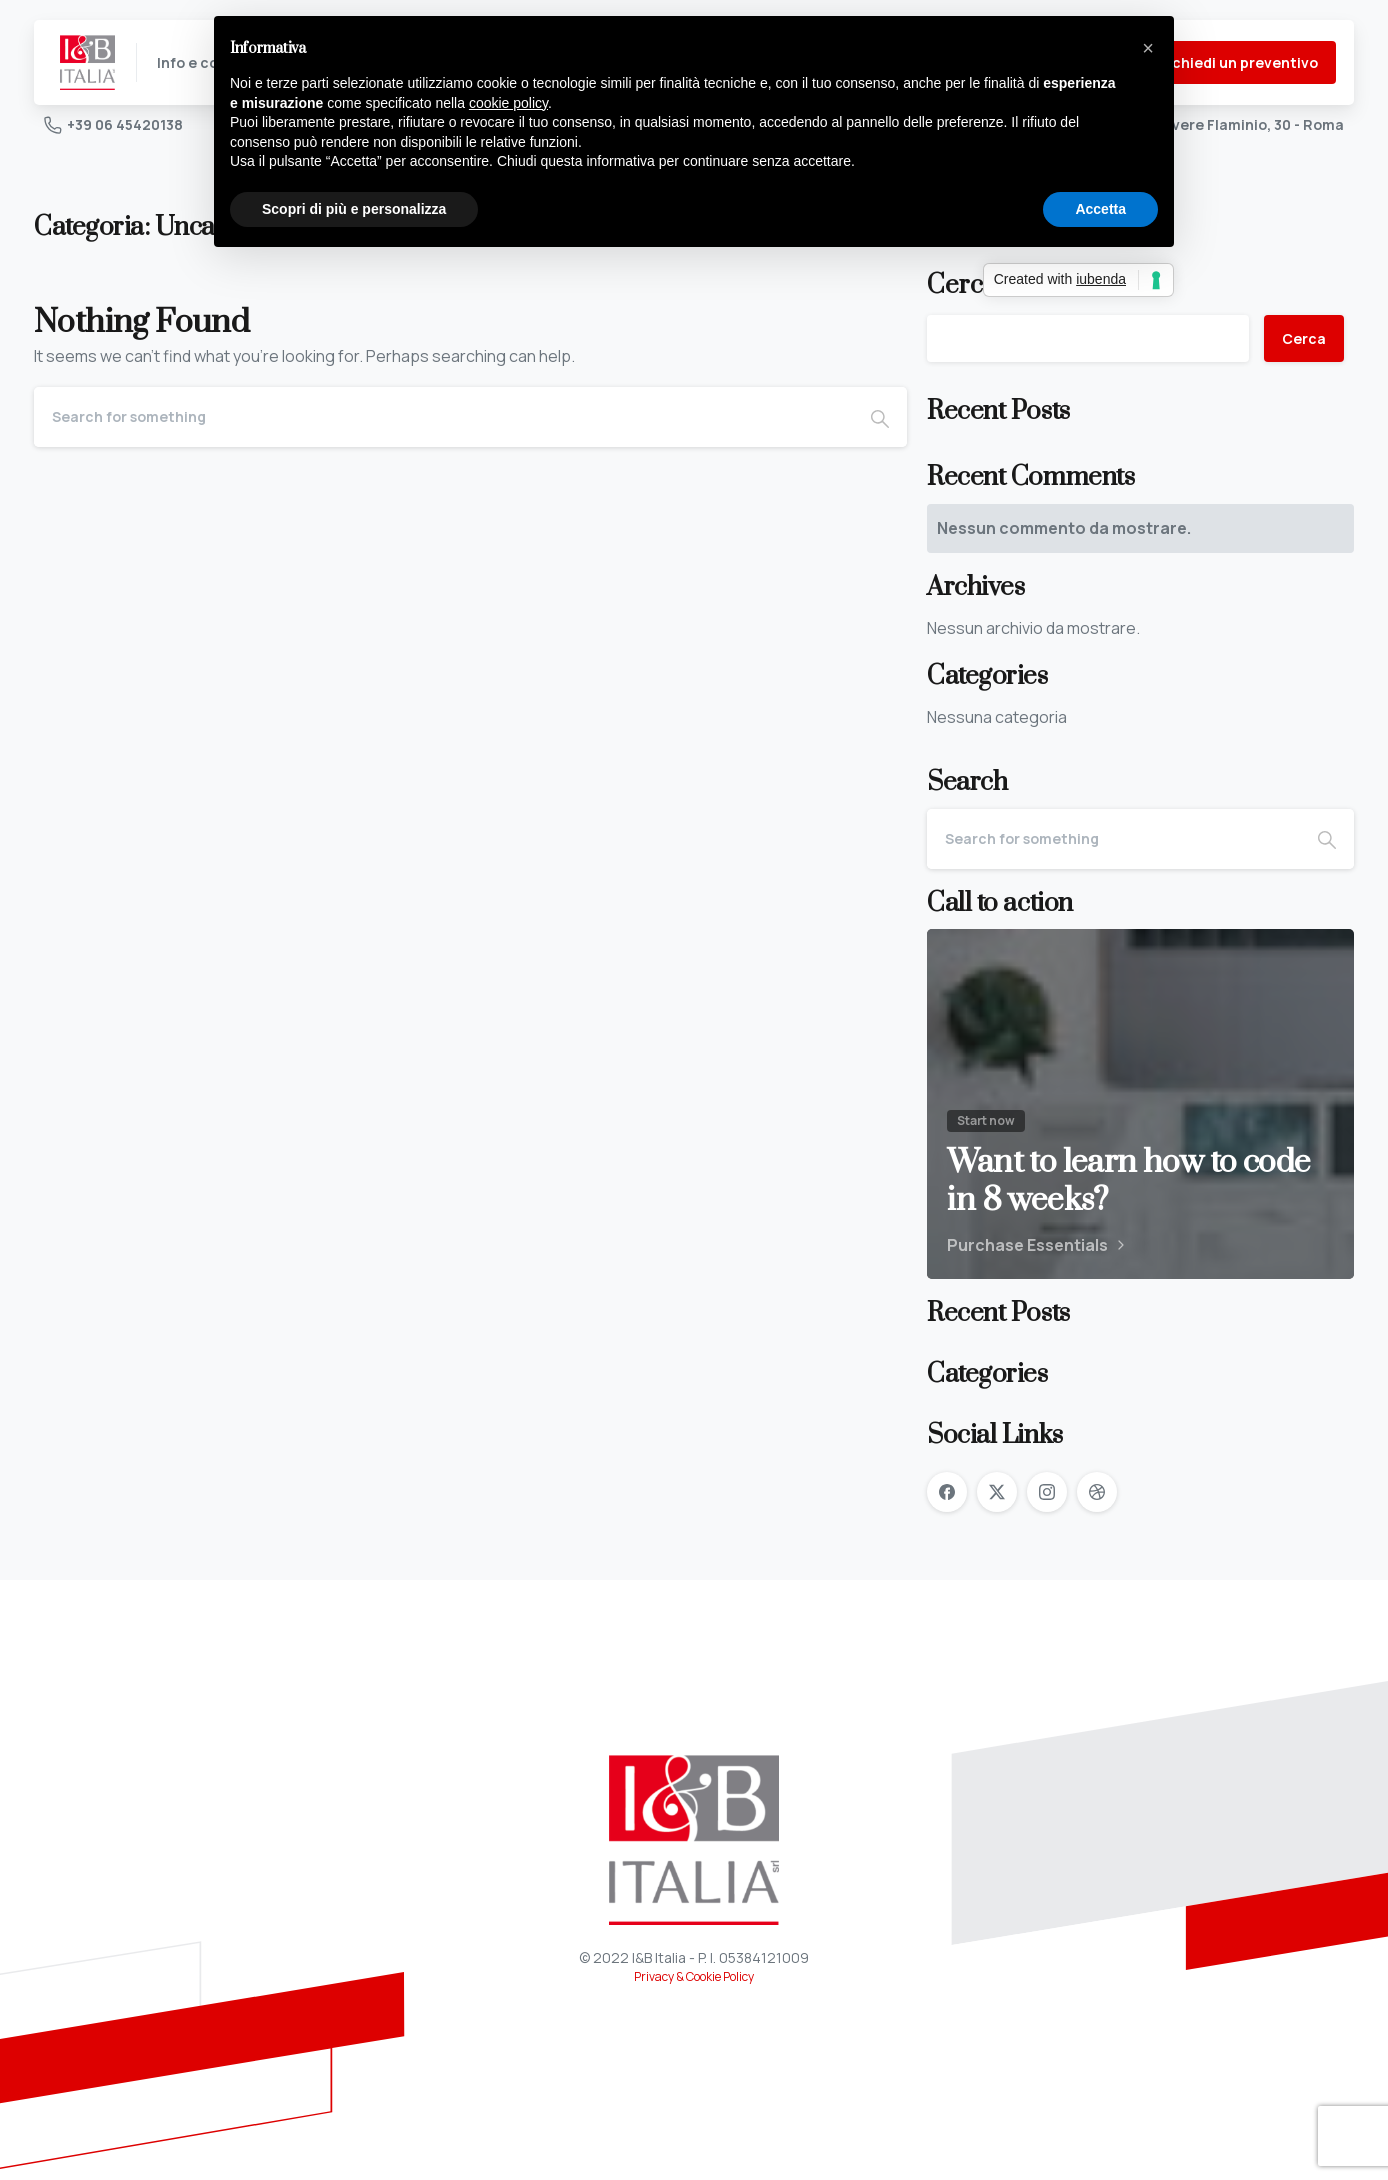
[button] (1148, 48)
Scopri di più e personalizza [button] (354, 209)
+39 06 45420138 (113, 124)
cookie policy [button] (508, 103)
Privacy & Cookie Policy (694, 1976)
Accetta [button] (1100, 209)
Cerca (1304, 338)
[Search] (443, 417)
